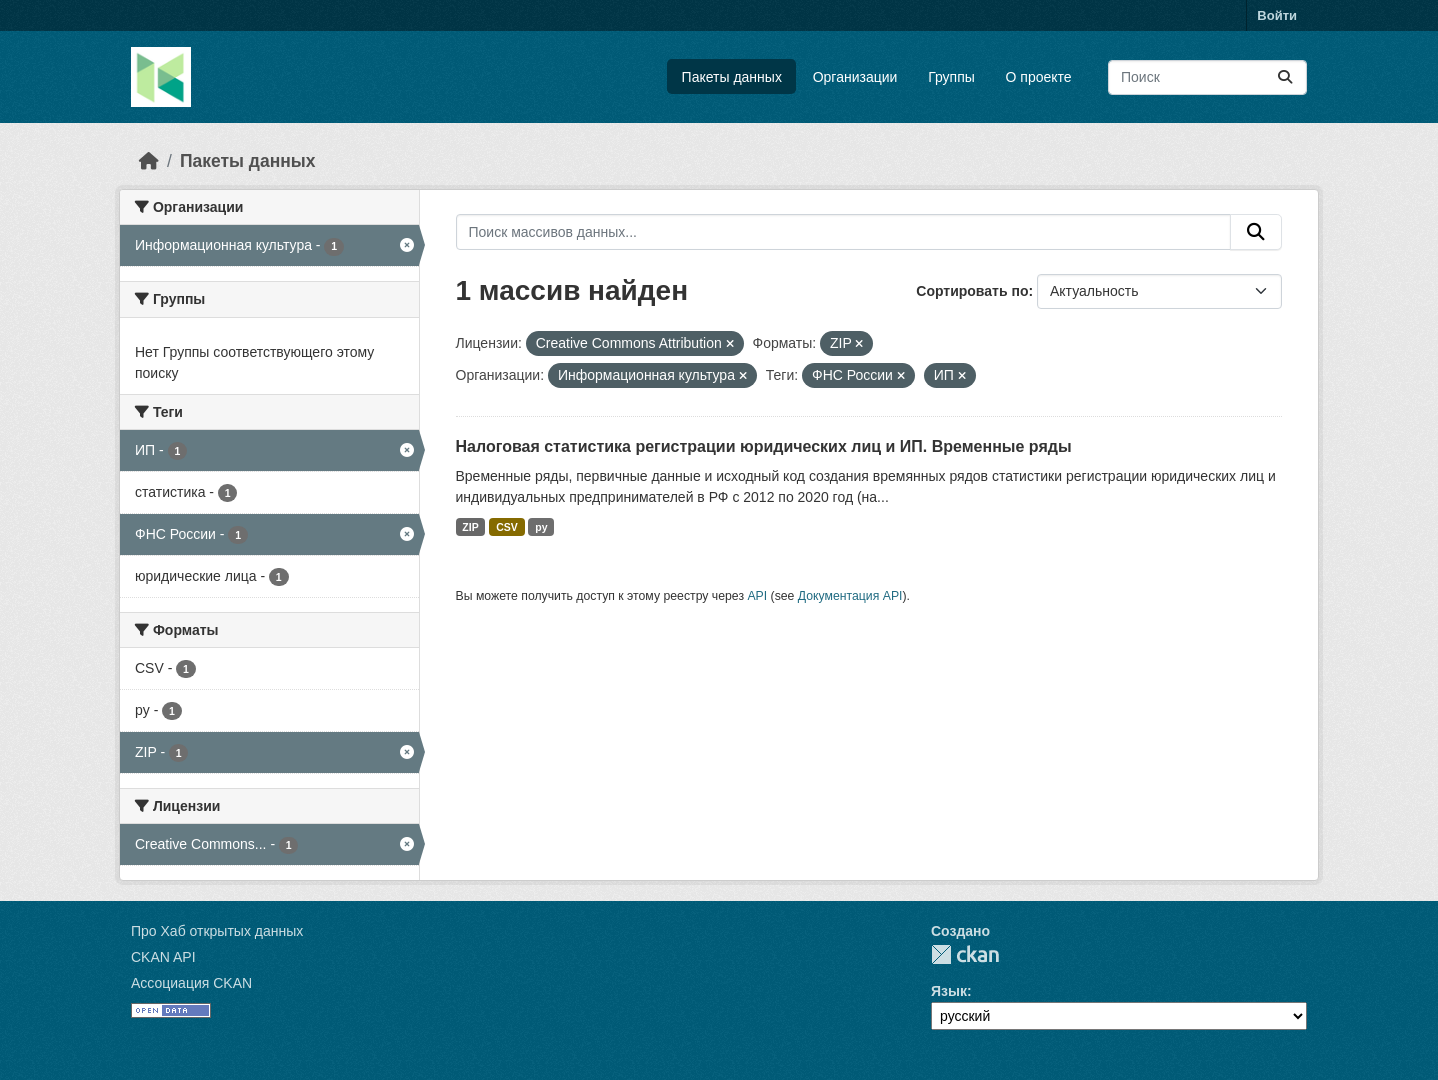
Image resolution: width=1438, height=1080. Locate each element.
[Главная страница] (149, 161)
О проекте (1039, 77)
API (757, 596)
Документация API (850, 596)
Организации (855, 77)
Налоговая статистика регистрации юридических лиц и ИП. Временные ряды (764, 446)
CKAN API (163, 957)
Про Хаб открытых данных (217, 931)
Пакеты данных (732, 77)
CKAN (965, 954)
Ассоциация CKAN (191, 983)
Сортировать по (972, 291)
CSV (507, 527)
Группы (951, 77)
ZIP (470, 527)
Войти (1277, 15)
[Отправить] (1285, 77)
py (541, 527)
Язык (949, 991)
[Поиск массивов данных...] (1207, 77)
